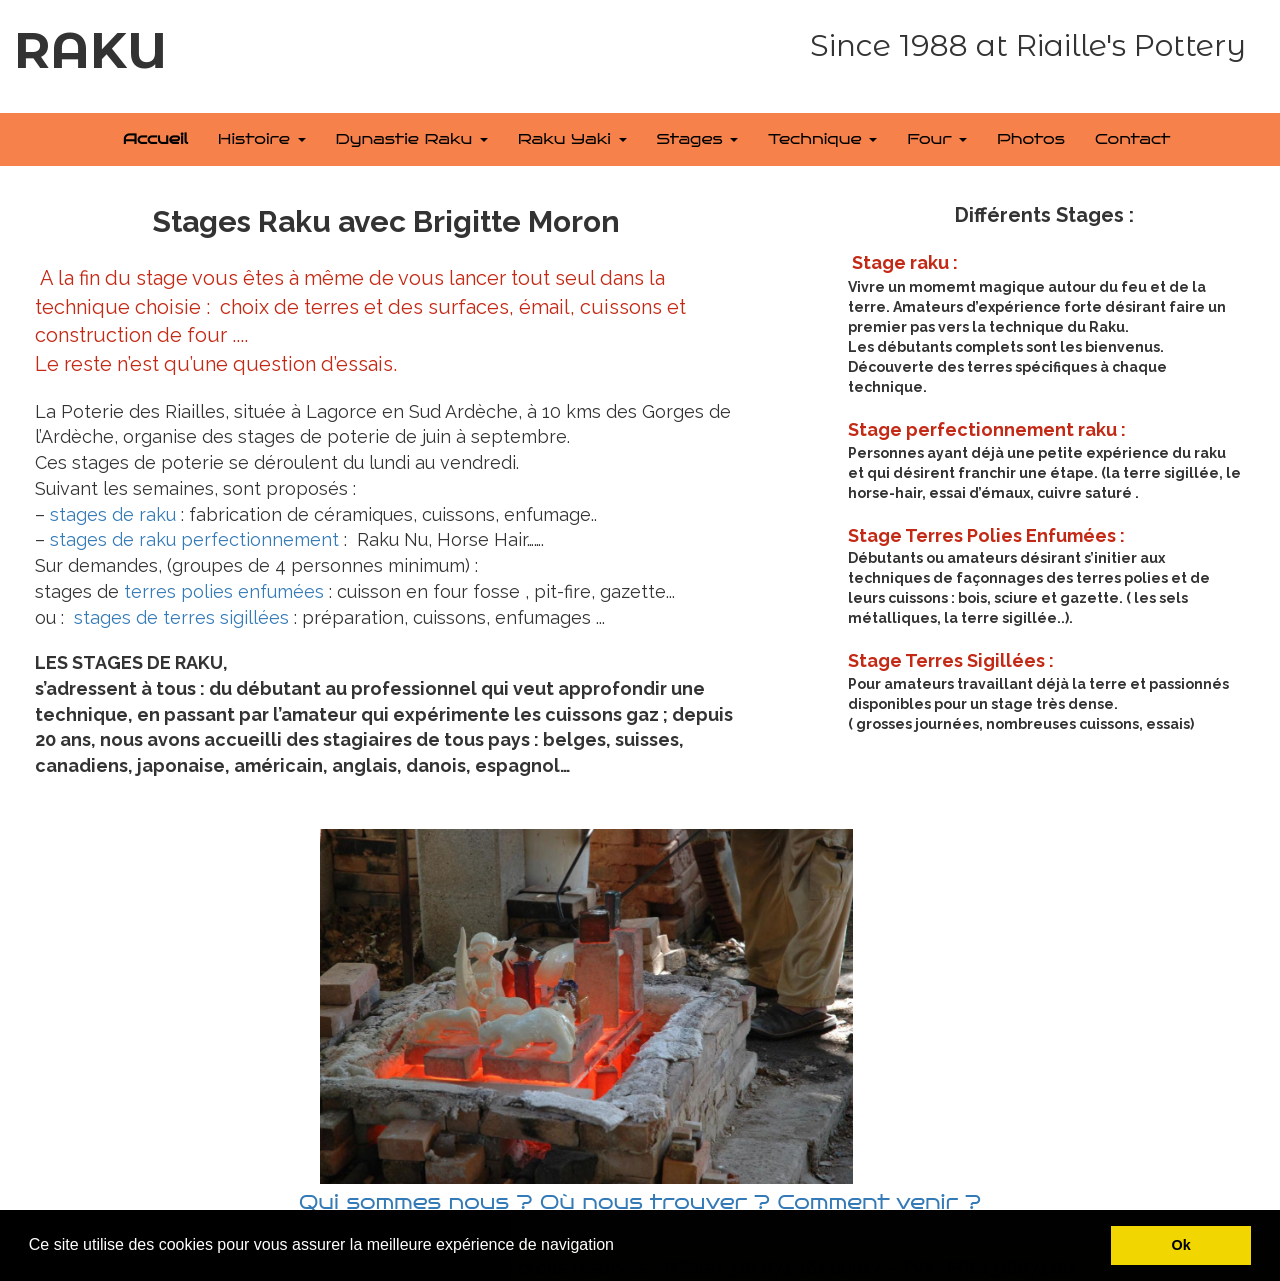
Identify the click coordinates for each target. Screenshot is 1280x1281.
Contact (1133, 139)
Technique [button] (822, 139)
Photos (1031, 139)
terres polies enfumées (221, 591)
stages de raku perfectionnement (194, 539)
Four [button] (937, 139)
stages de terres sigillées (181, 617)
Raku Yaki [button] (572, 139)
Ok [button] (1181, 1245)
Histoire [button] (262, 139)
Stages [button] (698, 139)
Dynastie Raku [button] (412, 139)
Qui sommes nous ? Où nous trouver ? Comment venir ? (640, 1202)
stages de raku (113, 514)
